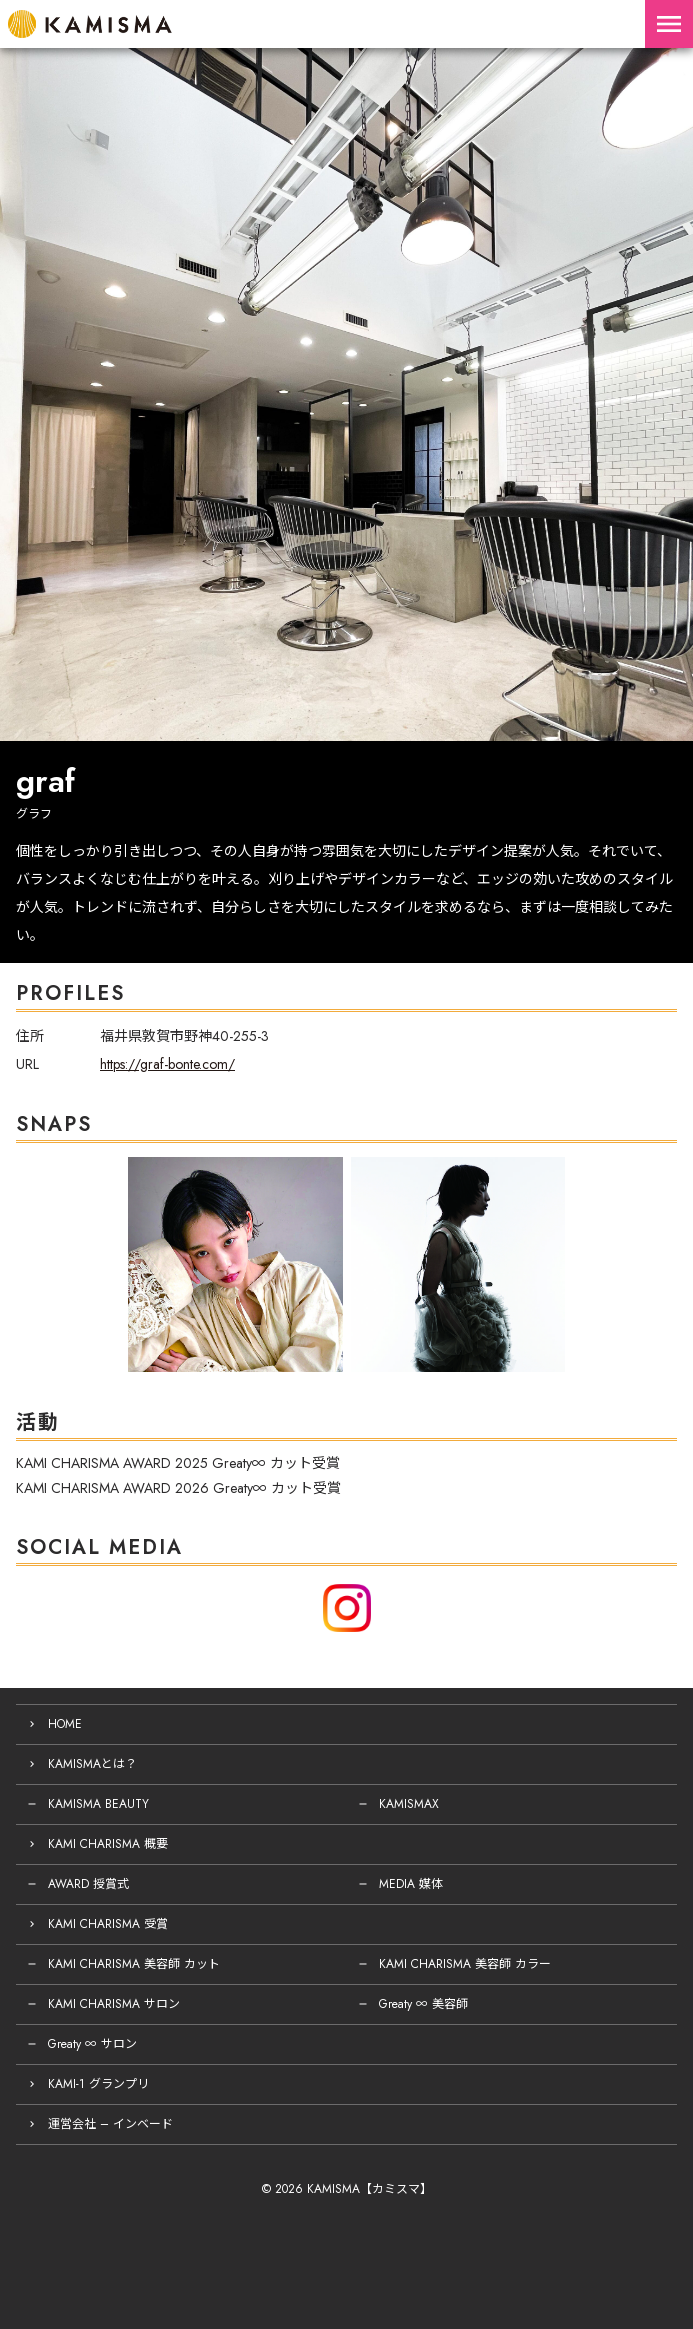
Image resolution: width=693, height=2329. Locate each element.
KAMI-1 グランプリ (98, 2084)
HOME (65, 1724)
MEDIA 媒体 (411, 1884)
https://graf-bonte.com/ (167, 1064)
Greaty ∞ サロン (92, 2044)
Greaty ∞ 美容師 (423, 2004)
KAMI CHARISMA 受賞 (108, 1924)
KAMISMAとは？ (92, 1764)
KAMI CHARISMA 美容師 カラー (465, 1964)
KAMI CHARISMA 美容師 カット (134, 1964)
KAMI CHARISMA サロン (114, 2004)
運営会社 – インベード (110, 2124)
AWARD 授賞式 (88, 1884)
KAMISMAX (409, 1804)
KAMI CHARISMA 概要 (108, 1844)
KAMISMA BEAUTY (98, 1804)
